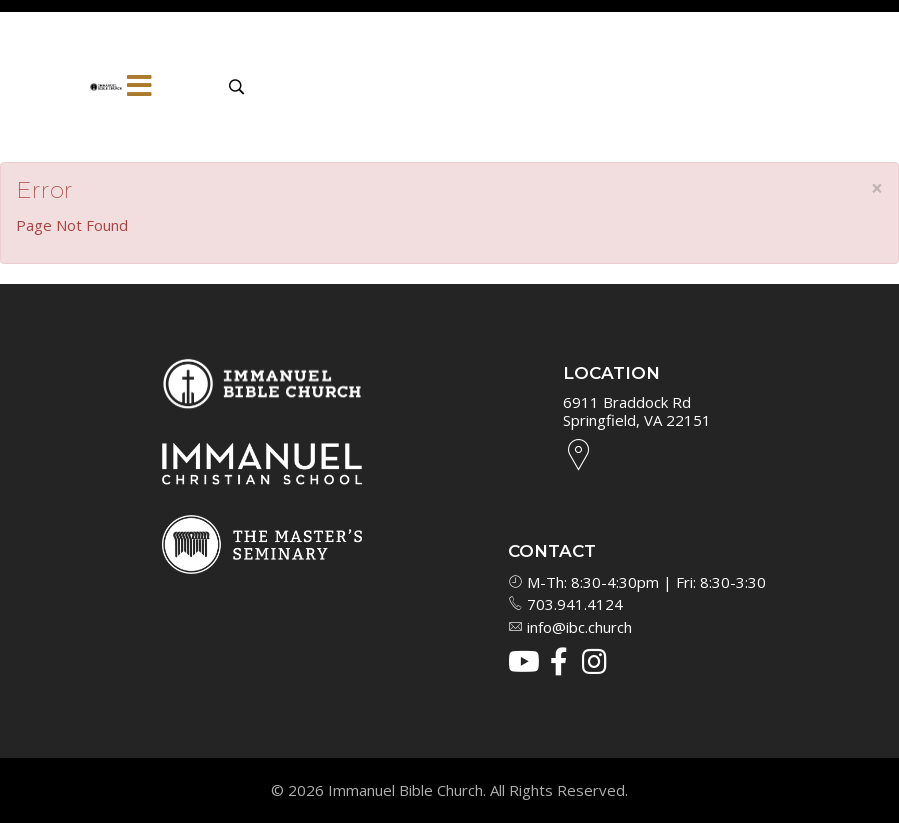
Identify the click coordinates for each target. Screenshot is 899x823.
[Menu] (140, 87)
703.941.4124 (565, 604)
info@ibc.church (570, 627)
